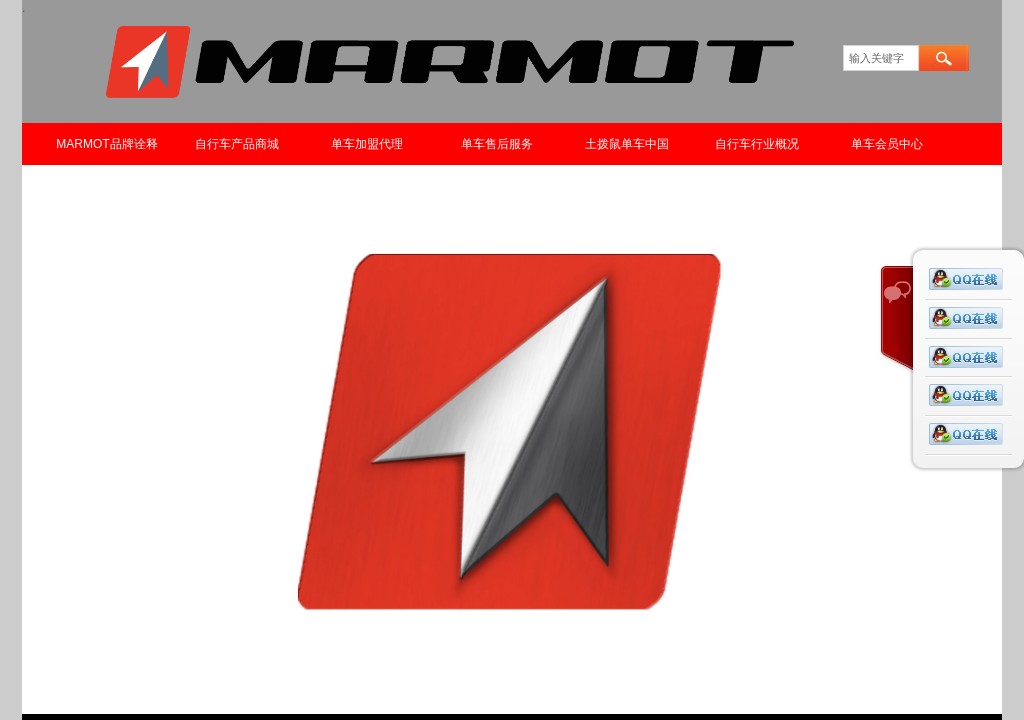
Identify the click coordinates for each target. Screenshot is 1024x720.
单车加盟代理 (367, 144)
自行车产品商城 (237, 144)
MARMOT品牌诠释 (106, 144)
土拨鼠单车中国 (627, 144)
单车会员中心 (887, 144)
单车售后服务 (497, 144)
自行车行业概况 (757, 144)
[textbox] (881, 58)
